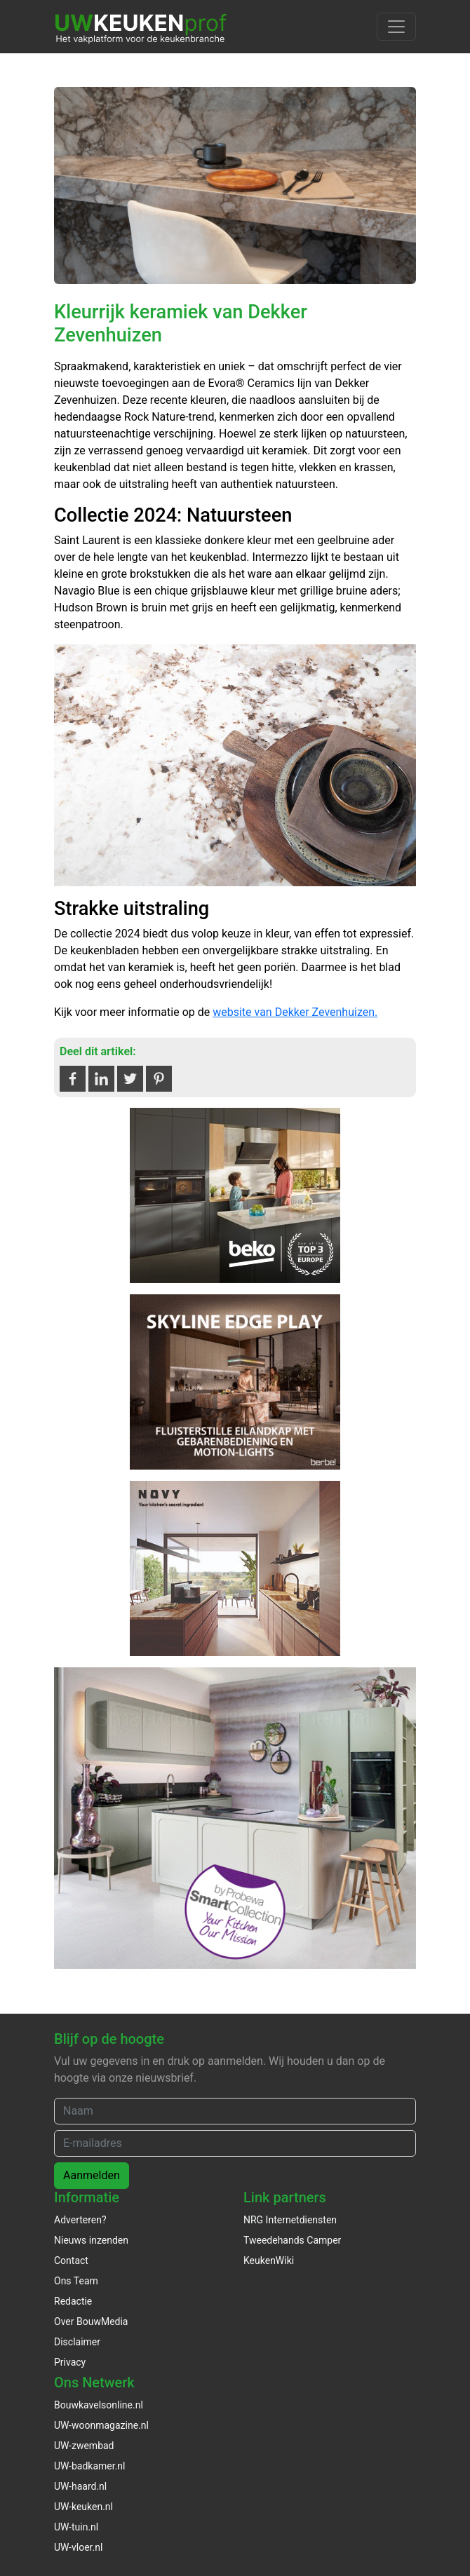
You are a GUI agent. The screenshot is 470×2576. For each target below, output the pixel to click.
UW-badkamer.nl (89, 2466)
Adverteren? (80, 2219)
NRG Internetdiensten (290, 2219)
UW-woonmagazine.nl (101, 2425)
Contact (71, 2260)
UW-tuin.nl (76, 2527)
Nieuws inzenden (91, 2240)
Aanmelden (91, 2175)
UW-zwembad (84, 2445)
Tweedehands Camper (292, 2240)
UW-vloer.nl (78, 2547)
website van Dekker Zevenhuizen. (295, 1012)
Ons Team (76, 2280)
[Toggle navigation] (396, 27)
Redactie (73, 2301)
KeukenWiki (268, 2260)
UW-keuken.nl (83, 2506)
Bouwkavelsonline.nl (98, 2405)
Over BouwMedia (91, 2321)
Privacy (70, 2362)
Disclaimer (77, 2341)
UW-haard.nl (80, 2486)
